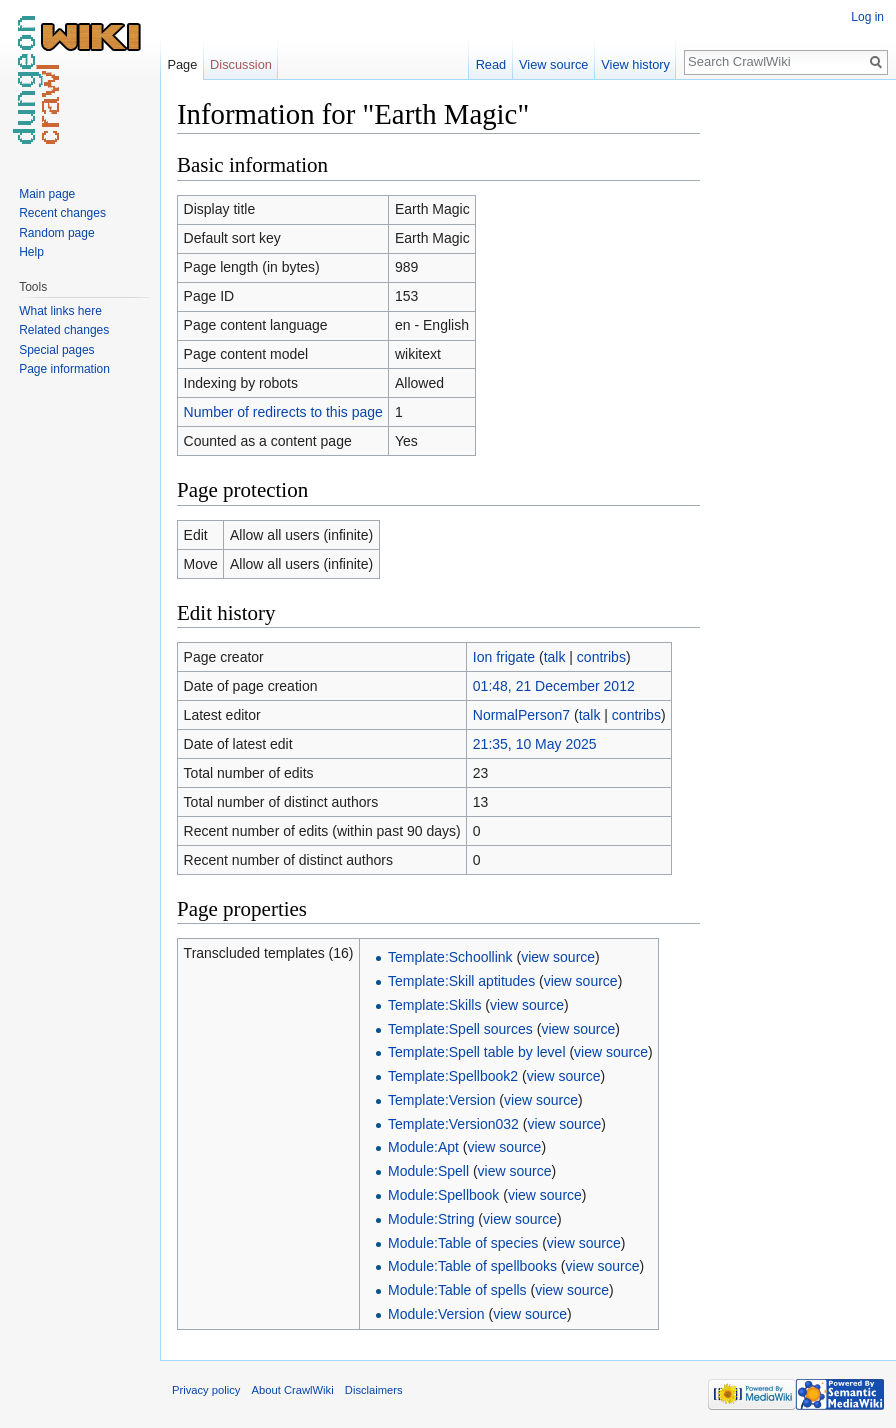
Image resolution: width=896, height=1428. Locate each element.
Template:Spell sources (460, 1029)
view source (558, 957)
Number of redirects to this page (283, 412)
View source (553, 64)
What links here (60, 311)
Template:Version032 (453, 1124)
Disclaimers (374, 1390)
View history (635, 64)
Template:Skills (434, 1005)
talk (555, 657)
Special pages (56, 350)
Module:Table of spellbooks (472, 1266)
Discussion (241, 64)
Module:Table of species (463, 1243)
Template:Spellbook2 (453, 1076)
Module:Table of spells (457, 1290)
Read (491, 64)
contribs (601, 657)
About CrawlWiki (293, 1390)
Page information (64, 369)
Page (182, 64)
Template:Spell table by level (476, 1052)
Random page (56, 233)
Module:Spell (428, 1171)
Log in (867, 17)
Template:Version (441, 1100)
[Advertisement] (800, 396)
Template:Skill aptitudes (461, 981)
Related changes (64, 330)
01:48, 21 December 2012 (554, 686)
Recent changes (62, 213)
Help (31, 252)
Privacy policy (206, 1390)
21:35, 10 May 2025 (535, 744)
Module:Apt (423, 1147)
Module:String (431, 1219)
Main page (47, 194)
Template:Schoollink (450, 957)
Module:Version (436, 1314)
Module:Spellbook (443, 1195)
